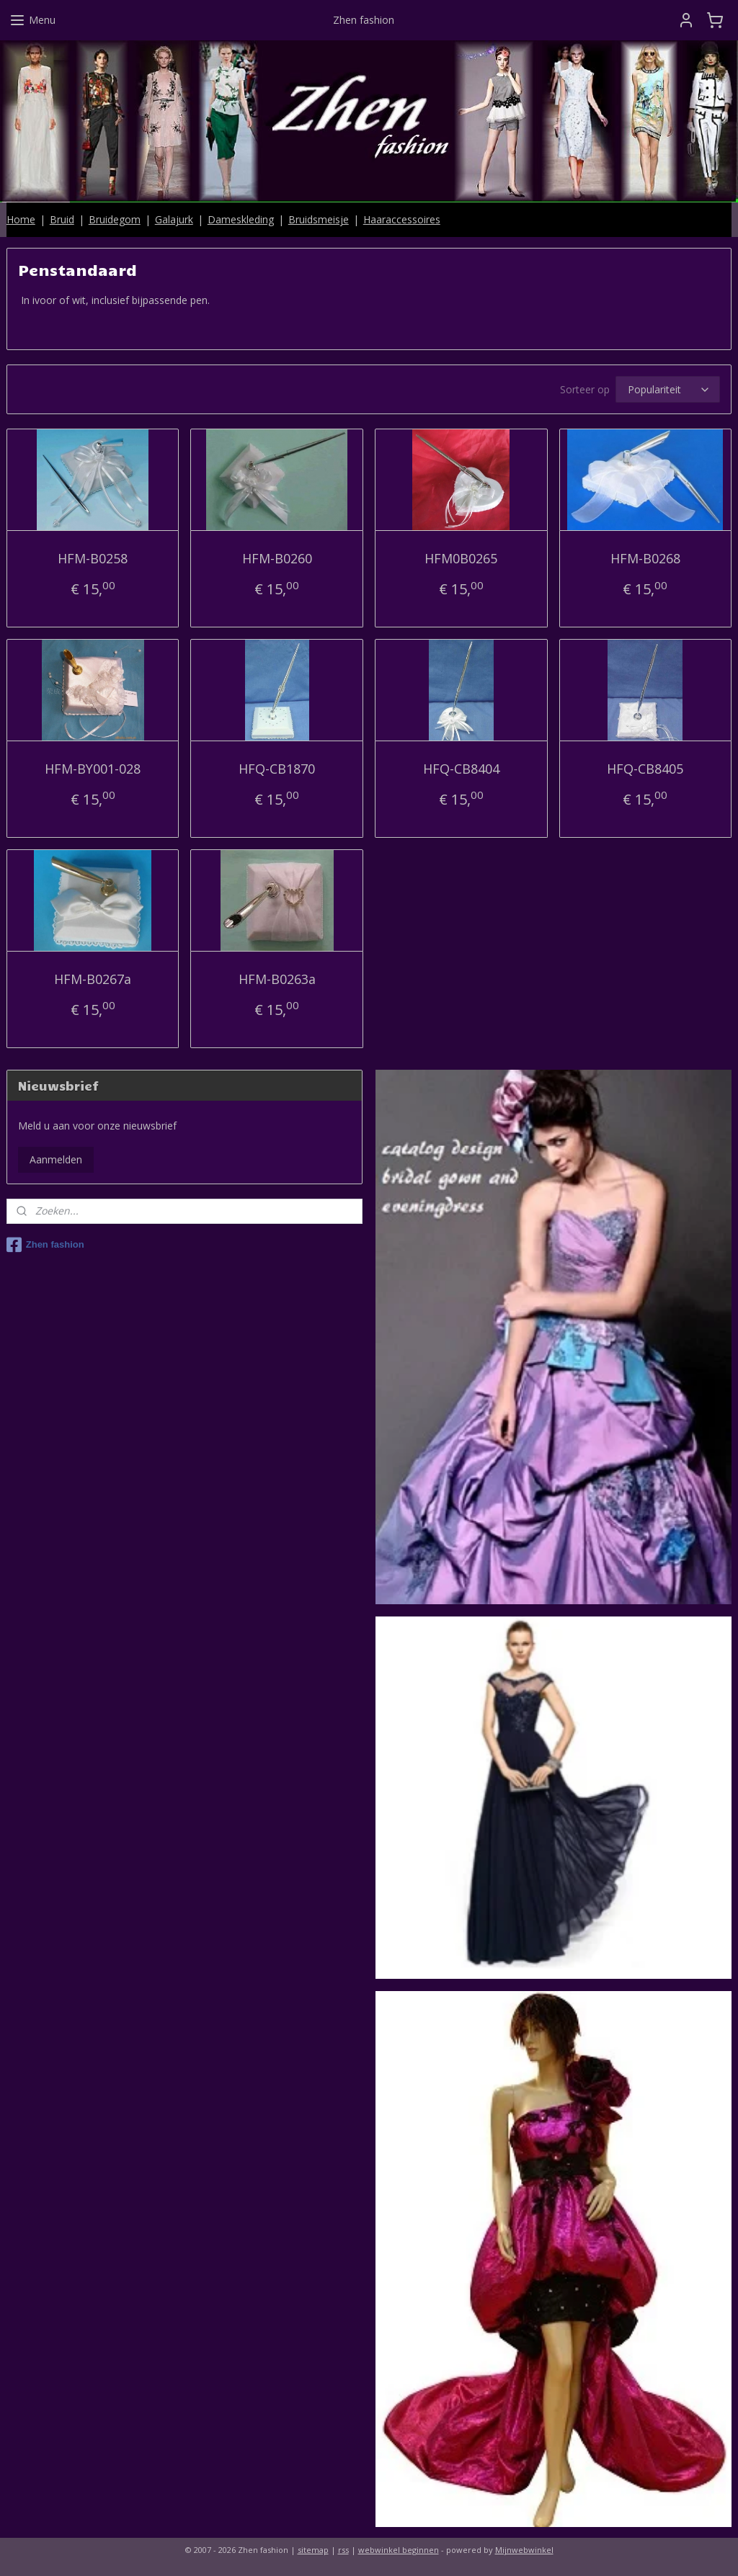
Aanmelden (56, 1159)
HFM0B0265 (460, 558)
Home (20, 219)
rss (343, 2549)
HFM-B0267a (92, 979)
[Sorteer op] (667, 390)
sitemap (313, 2549)
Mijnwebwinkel (524, 2549)
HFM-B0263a (277, 979)
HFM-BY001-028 (93, 768)
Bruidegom (115, 219)
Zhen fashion (45, 1244)
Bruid (62, 219)
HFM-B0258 (93, 558)
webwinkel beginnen (398, 2549)
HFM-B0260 (277, 558)
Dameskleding (241, 219)
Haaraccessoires (401, 219)
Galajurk (174, 219)
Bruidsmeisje (318, 219)
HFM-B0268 (645, 558)
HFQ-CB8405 (645, 768)
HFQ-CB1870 (277, 768)
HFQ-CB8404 (461, 768)
